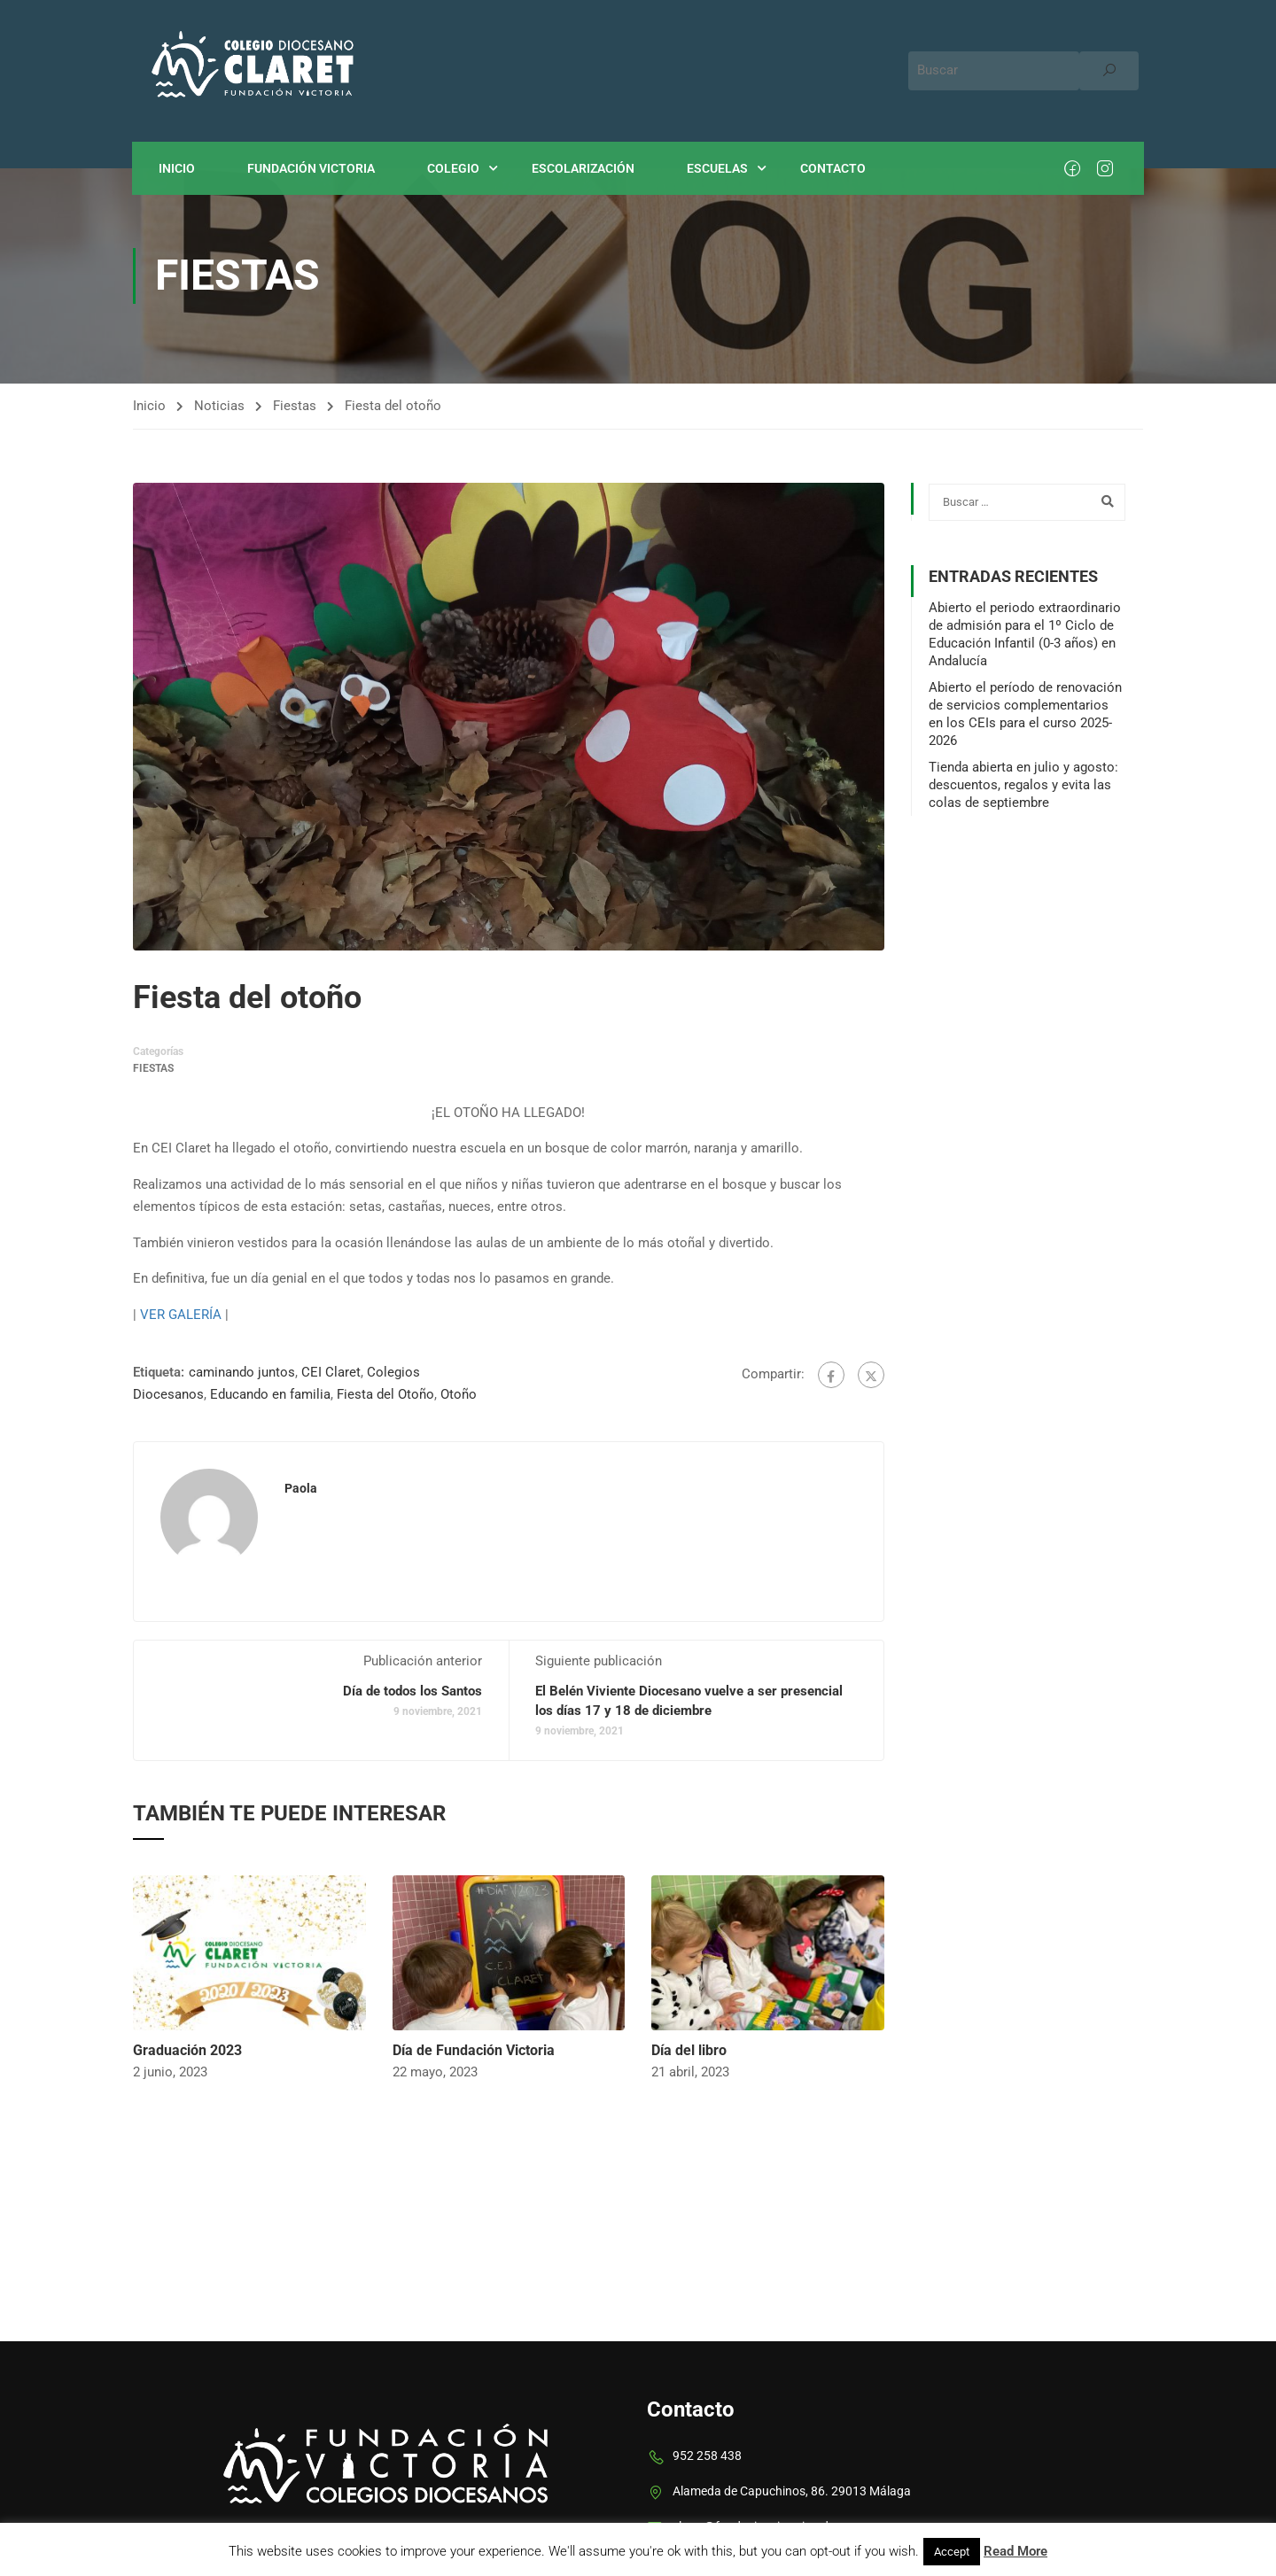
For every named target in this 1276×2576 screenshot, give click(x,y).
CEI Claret (331, 1373)
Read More (1015, 2551)
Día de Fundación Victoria (474, 2050)
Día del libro (689, 2050)
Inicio (178, 169)
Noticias (219, 406)
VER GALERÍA (181, 1315)
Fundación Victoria (312, 169)
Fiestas (294, 406)
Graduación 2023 (187, 2050)
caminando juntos (242, 1373)
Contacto (834, 169)
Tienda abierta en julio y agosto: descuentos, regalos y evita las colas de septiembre (1023, 785)
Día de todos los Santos (412, 1692)
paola (300, 1489)
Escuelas (718, 169)
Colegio (454, 169)
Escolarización (584, 169)
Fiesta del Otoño (385, 1395)
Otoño (458, 1395)
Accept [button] (951, 2551)
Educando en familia (270, 1395)
